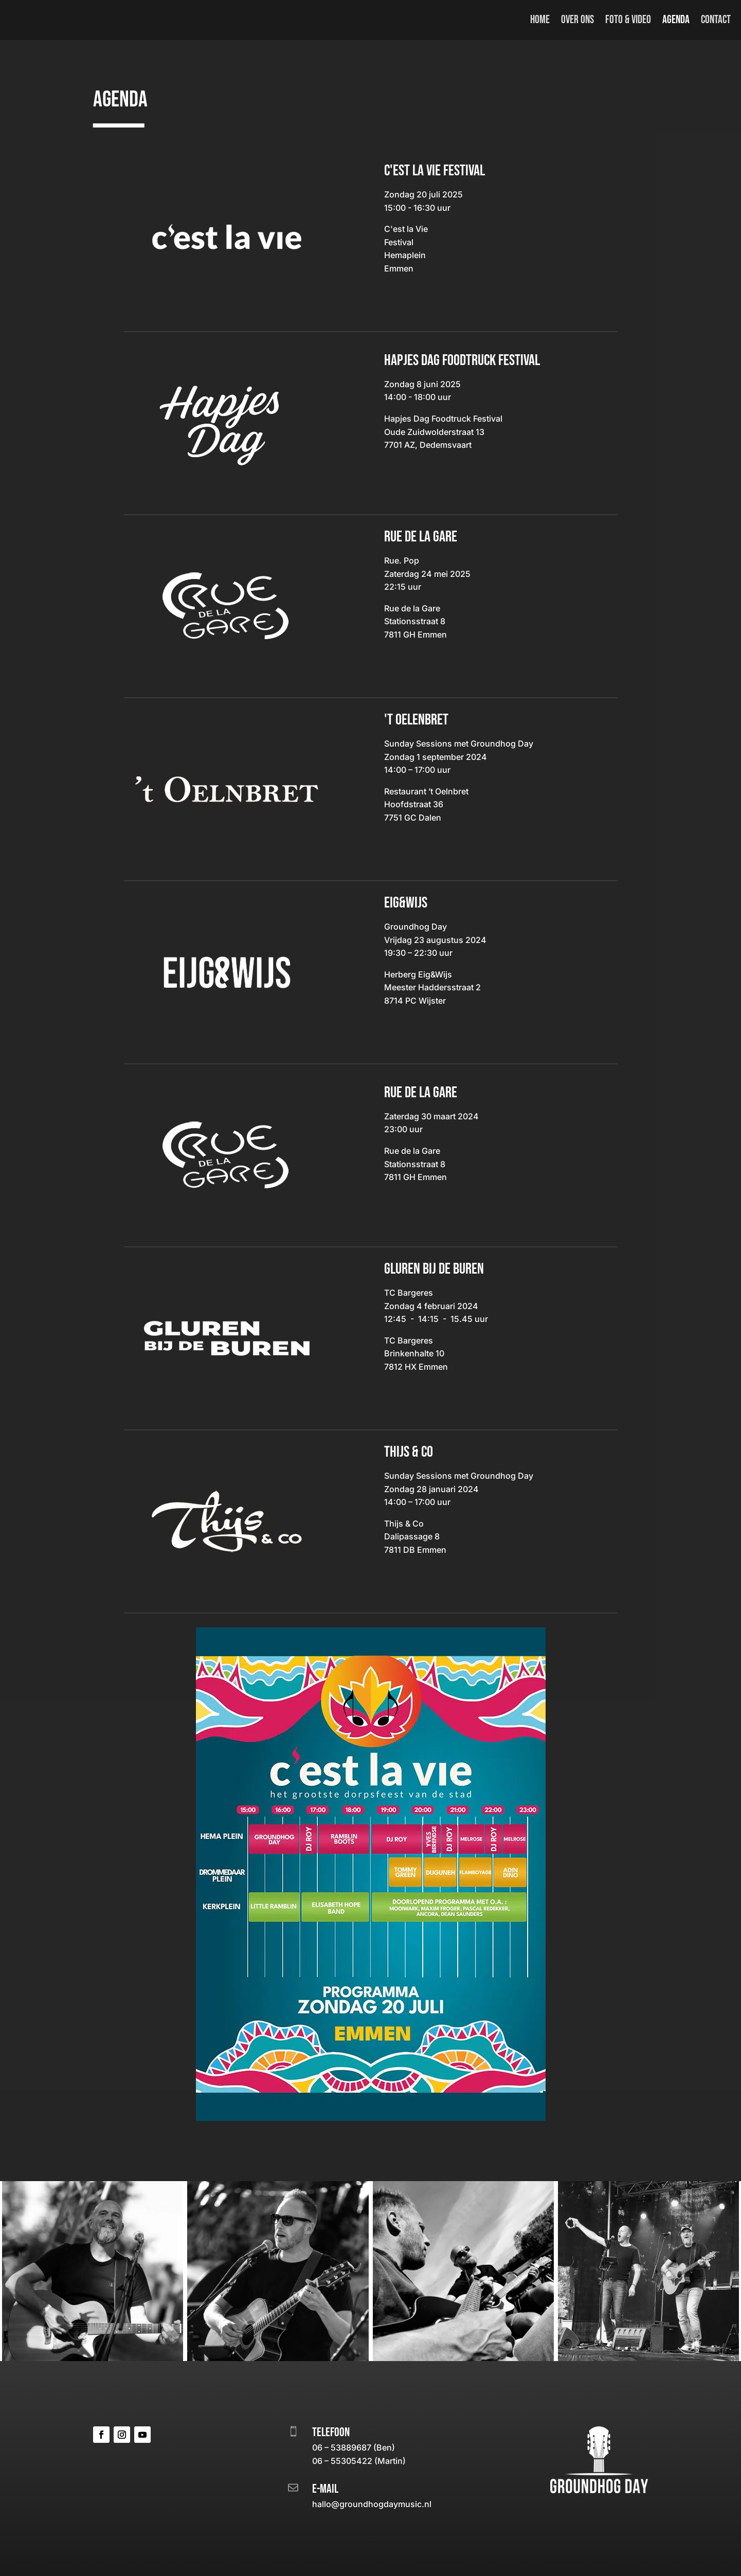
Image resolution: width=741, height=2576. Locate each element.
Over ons (577, 20)
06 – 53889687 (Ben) (353, 2447)
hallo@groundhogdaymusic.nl (371, 2504)
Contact (716, 20)
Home (540, 20)
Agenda (676, 20)
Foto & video (628, 20)
